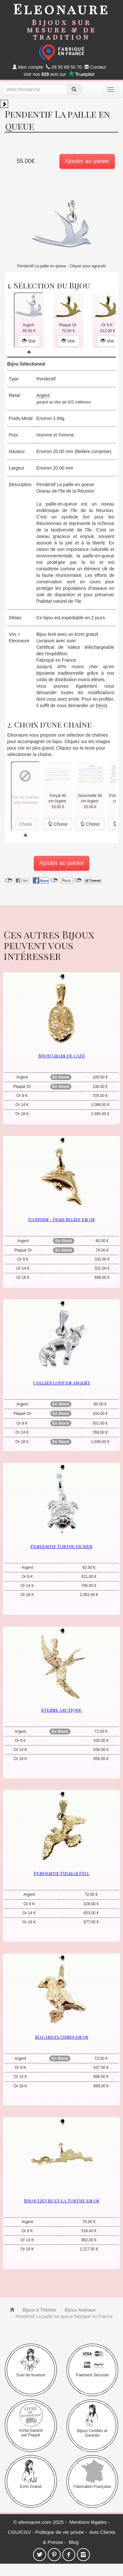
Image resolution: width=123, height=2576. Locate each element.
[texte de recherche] (34, 89)
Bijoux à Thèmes (38, 2310)
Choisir (58, 824)
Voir (29, 341)
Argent (43, 395)
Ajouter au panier (87, 161)
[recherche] (74, 89)
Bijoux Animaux (79, 2310)
